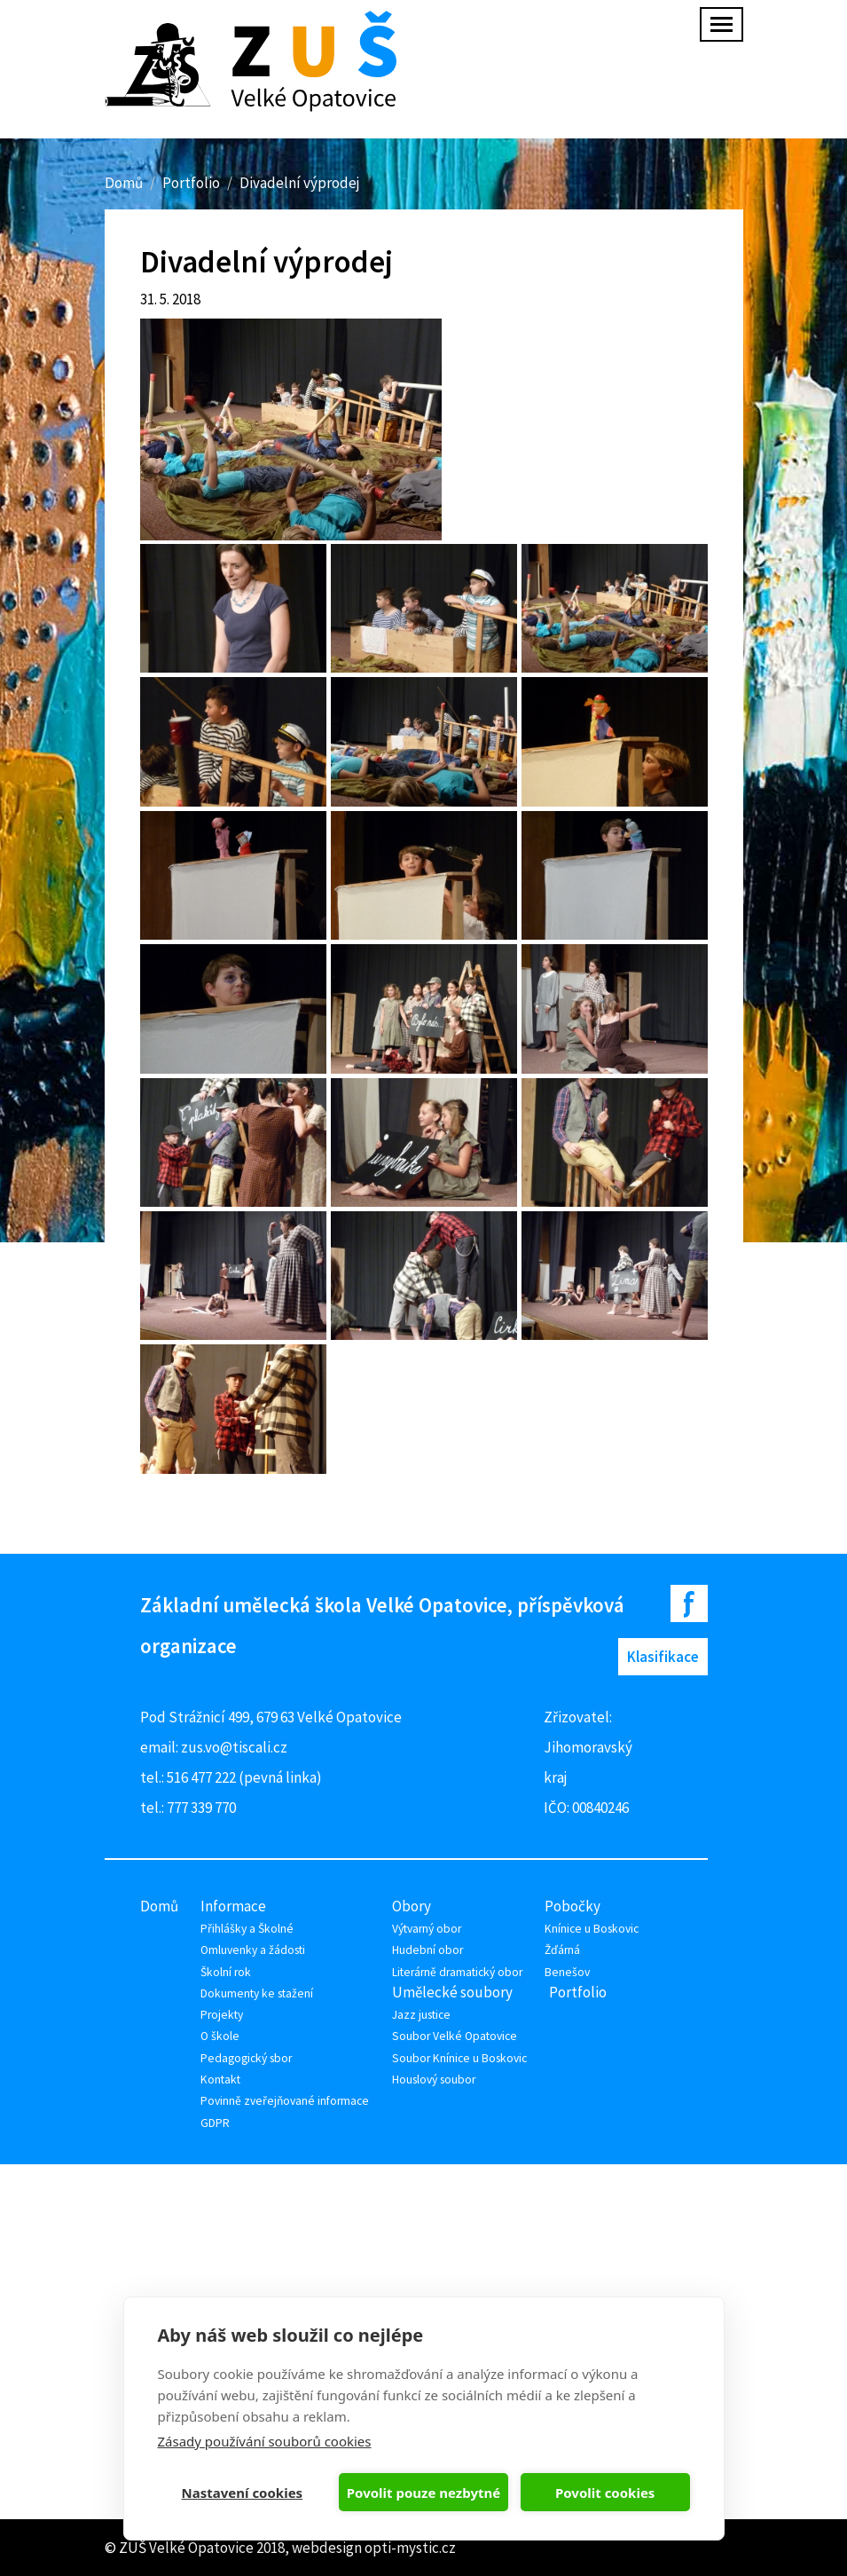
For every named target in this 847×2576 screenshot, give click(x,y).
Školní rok (225, 1972)
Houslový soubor (433, 2079)
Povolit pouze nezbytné (423, 2492)
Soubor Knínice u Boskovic (459, 2058)
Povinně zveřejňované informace (284, 2100)
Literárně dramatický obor (457, 1972)
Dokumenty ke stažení (256, 1993)
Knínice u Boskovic (592, 1928)
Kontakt (220, 2079)
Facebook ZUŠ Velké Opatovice (689, 1603)
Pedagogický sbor (246, 2058)
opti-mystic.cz (410, 2547)
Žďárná (562, 1950)
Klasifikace (663, 1656)
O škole (219, 2036)
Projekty (221, 2014)
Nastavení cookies (242, 2492)
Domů (124, 183)
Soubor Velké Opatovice (454, 2036)
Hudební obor (427, 1950)
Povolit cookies (605, 2492)
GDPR (215, 2123)
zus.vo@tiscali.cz (234, 1747)
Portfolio (191, 183)
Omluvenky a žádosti (252, 1950)
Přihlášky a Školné (247, 1928)
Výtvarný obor (426, 1928)
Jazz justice (421, 2014)
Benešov (567, 1972)
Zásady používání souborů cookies (265, 2441)
